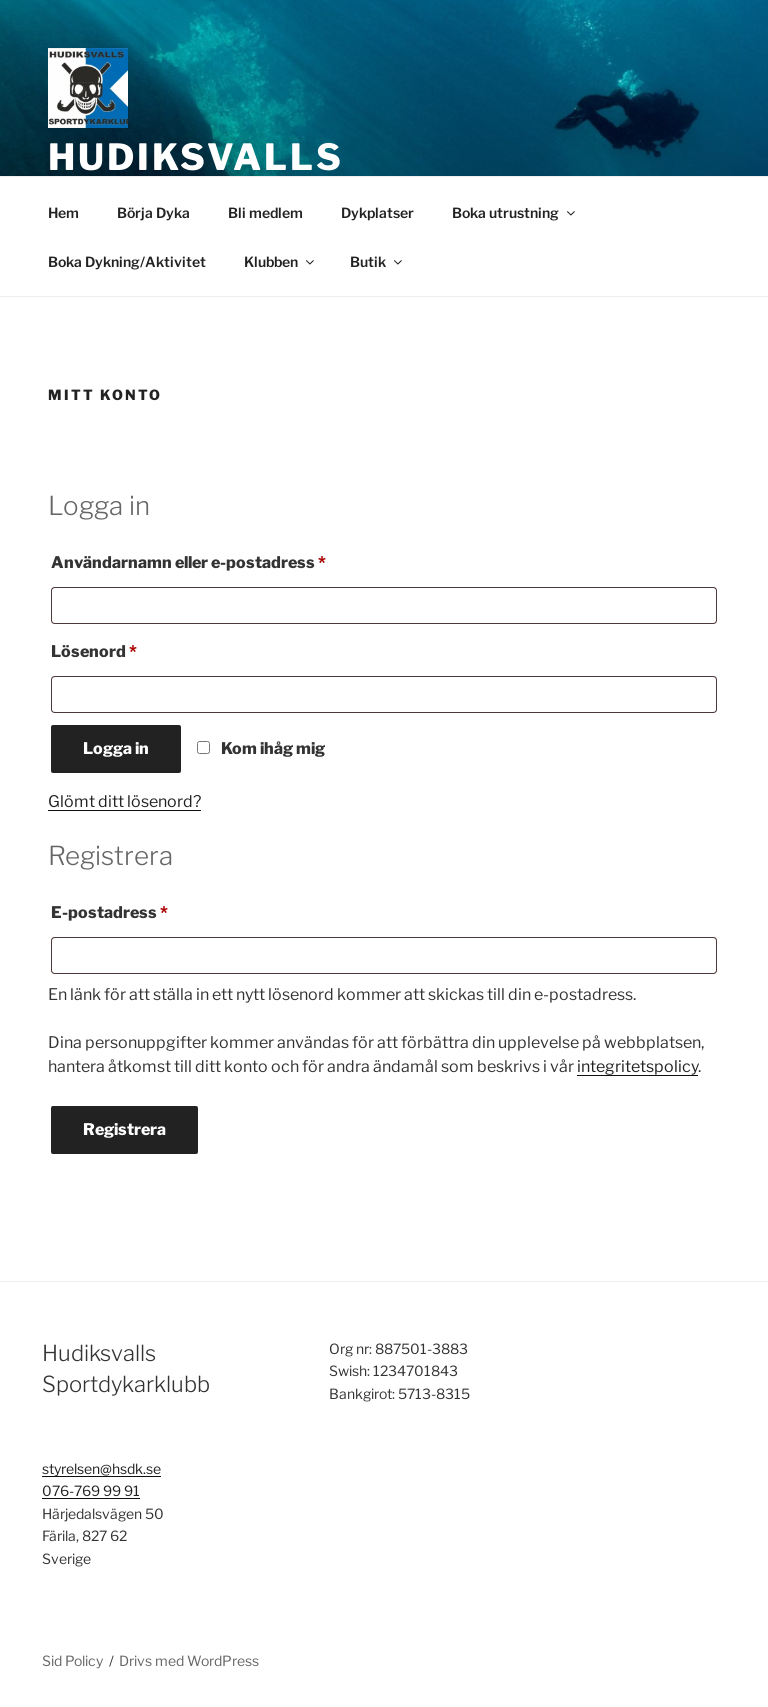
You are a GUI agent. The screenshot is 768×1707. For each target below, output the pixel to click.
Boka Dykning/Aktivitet (127, 261)
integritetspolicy (637, 1066)
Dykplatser (377, 212)
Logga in (116, 748)
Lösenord (144, 648)
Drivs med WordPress (189, 1660)
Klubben (280, 261)
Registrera (124, 1129)
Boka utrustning (515, 212)
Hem (63, 212)
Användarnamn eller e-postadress (239, 559)
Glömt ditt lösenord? (124, 801)
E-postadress (160, 909)
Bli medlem (265, 212)
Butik (377, 261)
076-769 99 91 (91, 1490)
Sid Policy (72, 1660)
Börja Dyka (153, 212)
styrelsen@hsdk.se (101, 1468)
